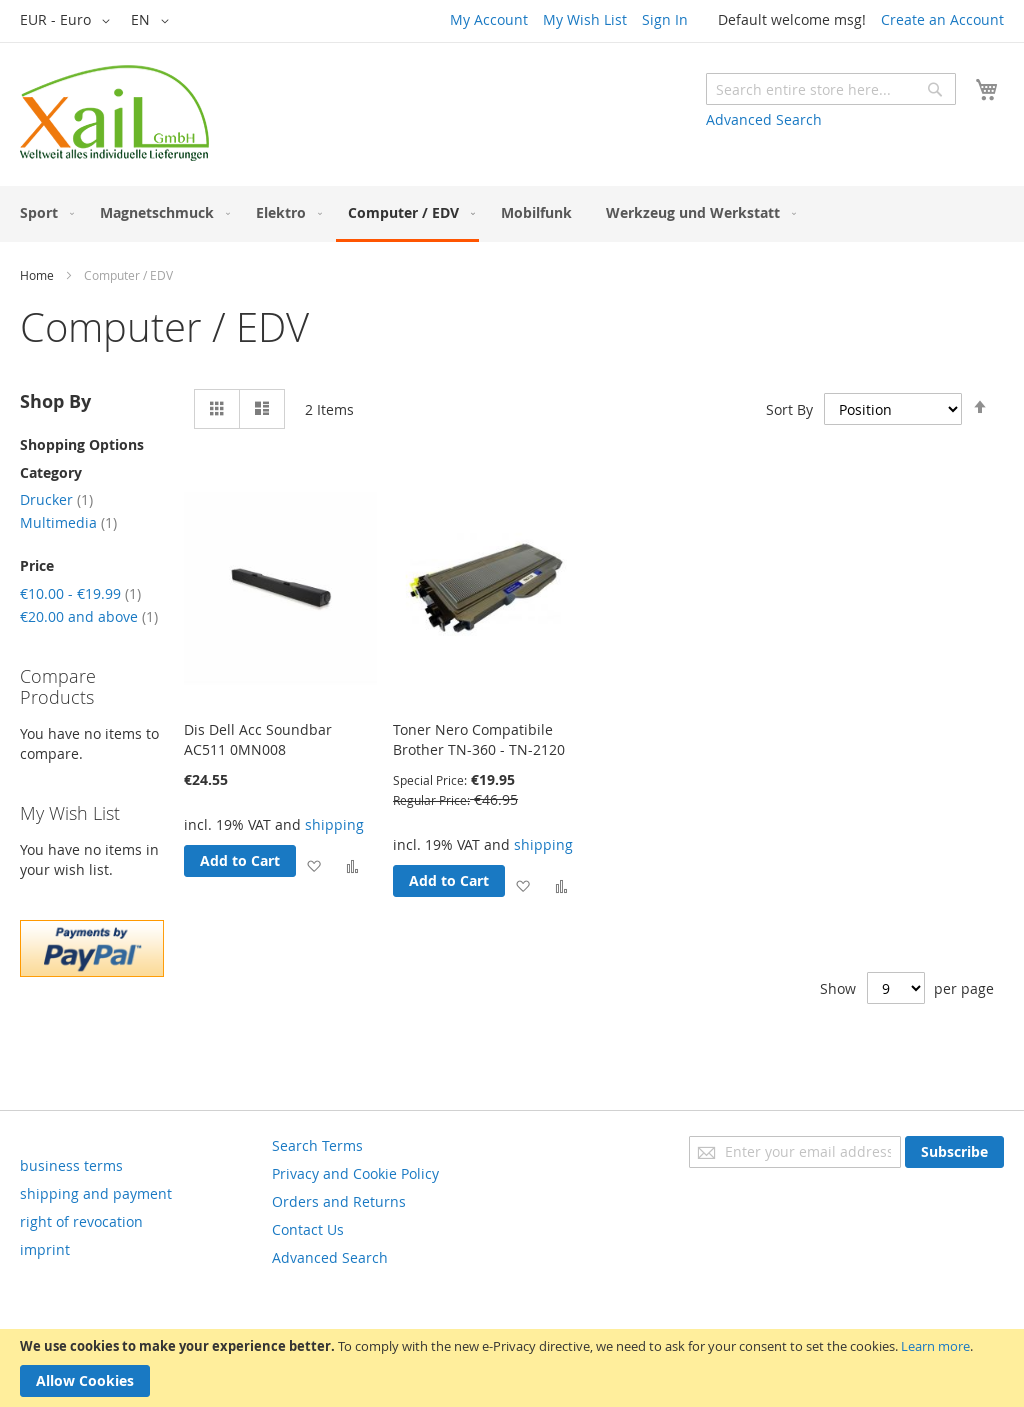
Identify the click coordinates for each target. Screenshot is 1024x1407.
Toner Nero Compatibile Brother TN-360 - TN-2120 (479, 739)
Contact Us (308, 1229)
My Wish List (585, 19)
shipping (334, 824)
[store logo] (114, 113)
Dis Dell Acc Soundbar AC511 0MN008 (258, 739)
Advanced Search (764, 119)
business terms (71, 1165)
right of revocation (81, 1221)
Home (37, 275)
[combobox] (831, 89)
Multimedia (68, 522)
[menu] (512, 214)
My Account (489, 19)
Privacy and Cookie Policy (355, 1173)
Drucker (56, 499)
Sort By (789, 409)
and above (89, 616)
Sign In (665, 19)
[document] (512, 1368)
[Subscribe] (954, 1152)
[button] (68, 21)
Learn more (935, 1346)
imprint (45, 1249)
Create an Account (942, 19)
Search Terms (317, 1145)
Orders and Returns (339, 1201)
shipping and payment (96, 1193)
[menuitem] (43, 212)
